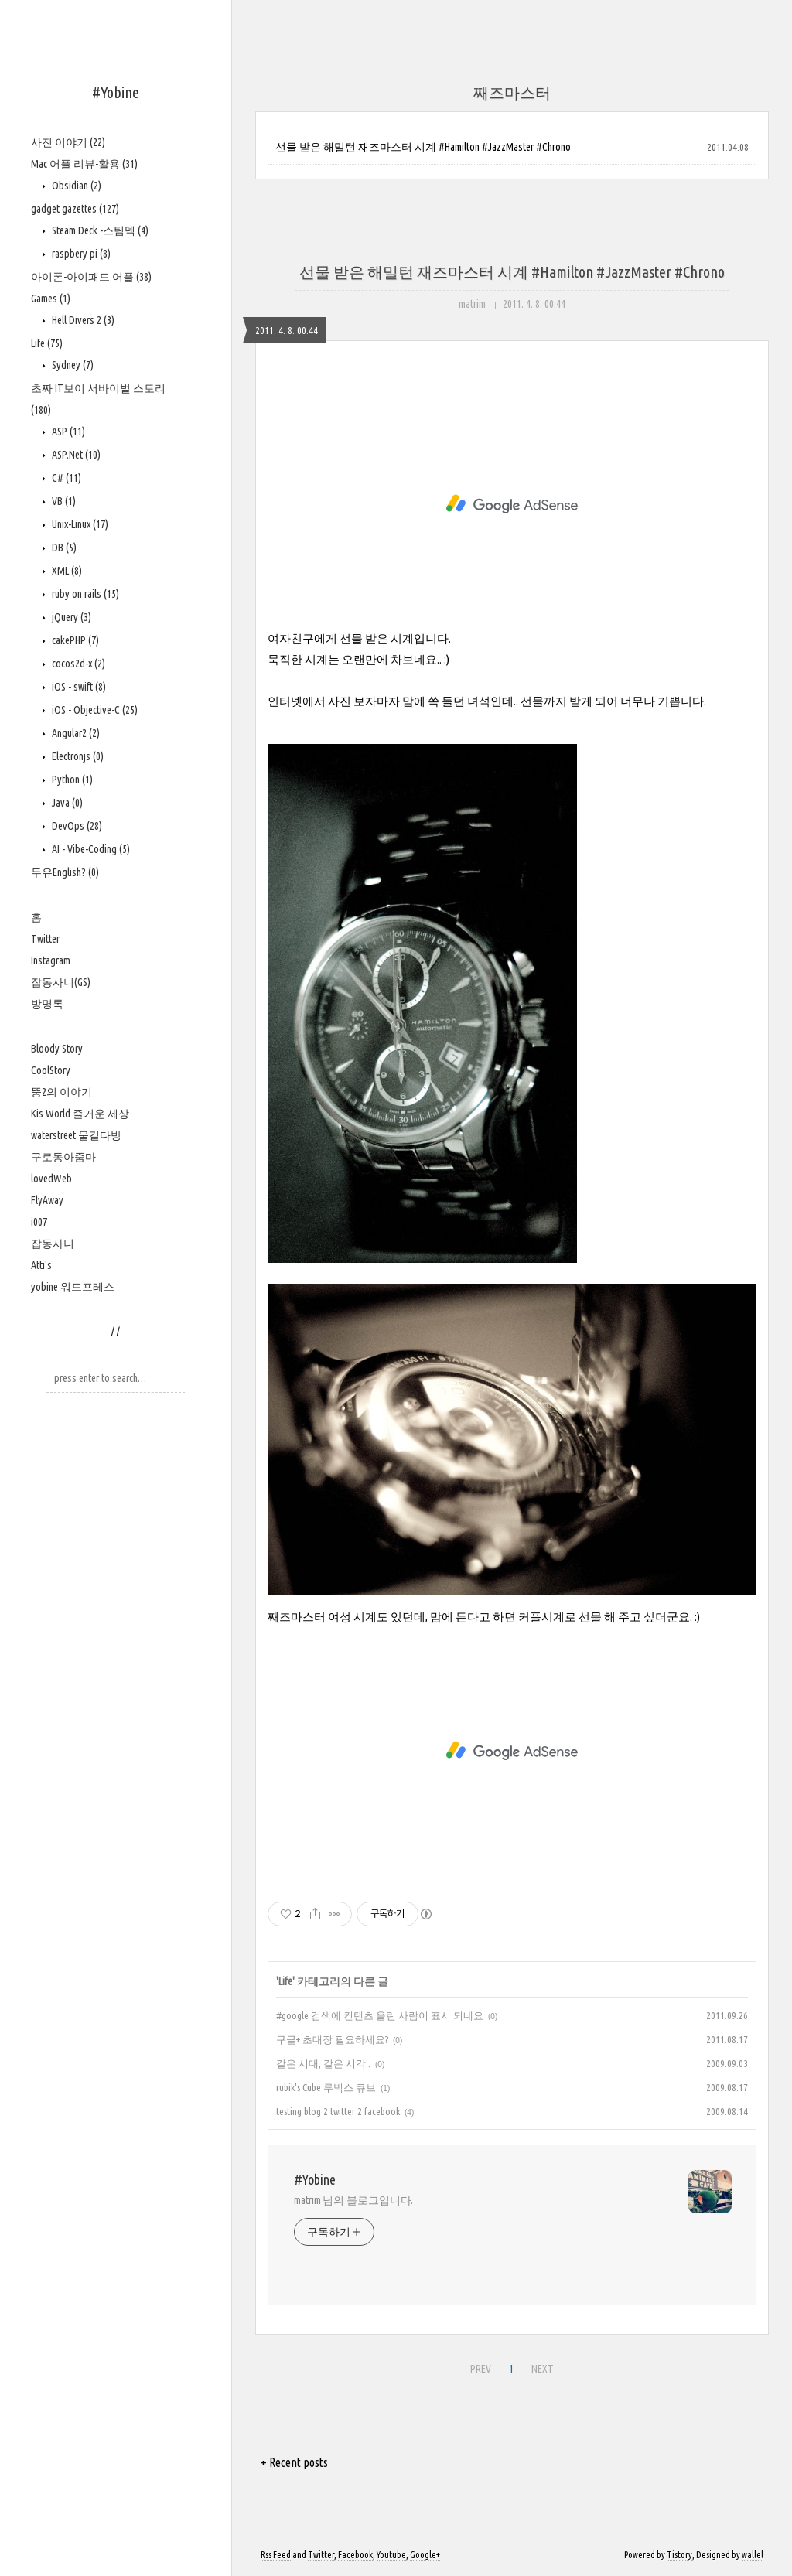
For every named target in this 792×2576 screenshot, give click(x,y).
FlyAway (47, 1200)
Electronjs (77, 756)
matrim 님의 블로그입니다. (353, 2200)
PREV (478, 2366)
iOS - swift (78, 687)
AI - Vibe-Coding (90, 849)
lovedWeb (51, 1178)
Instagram (50, 960)
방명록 (47, 1004)
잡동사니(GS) (60, 982)
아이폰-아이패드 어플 (91, 277)
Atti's (41, 1265)
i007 (39, 1222)
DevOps (76, 826)
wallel (752, 2555)
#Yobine (115, 92)
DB (63, 547)
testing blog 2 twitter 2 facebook (338, 2111)
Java (66, 803)
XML (66, 571)
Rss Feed (276, 2555)
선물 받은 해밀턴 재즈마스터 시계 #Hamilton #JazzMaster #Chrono (423, 147)
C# (65, 478)
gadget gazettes (75, 209)
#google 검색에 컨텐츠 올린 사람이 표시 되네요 (379, 2015)
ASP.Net (75, 455)
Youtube (391, 2555)
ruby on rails (84, 594)
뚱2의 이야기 (61, 1092)
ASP (67, 431)
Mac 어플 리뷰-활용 (84, 164)
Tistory (679, 2555)
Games (50, 298)
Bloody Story (57, 1048)
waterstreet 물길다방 (76, 1135)
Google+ (425, 2555)
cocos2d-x (77, 663)
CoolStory (50, 1070)
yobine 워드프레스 (72, 1287)
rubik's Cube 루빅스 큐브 (326, 2087)
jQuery (70, 617)
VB (63, 501)
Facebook (355, 2555)
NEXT (540, 2366)
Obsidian (75, 185)
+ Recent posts (294, 2462)
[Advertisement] (512, 504)
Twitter (45, 939)
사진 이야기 (68, 142)
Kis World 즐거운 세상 (80, 1113)
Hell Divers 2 (82, 320)
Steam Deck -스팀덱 (99, 230)
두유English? (65, 872)
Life (47, 343)
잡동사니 (52, 1243)
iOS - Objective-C (94, 710)
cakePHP (74, 640)
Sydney (72, 365)
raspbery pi (80, 253)
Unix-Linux (79, 524)
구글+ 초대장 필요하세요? (332, 2039)
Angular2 (75, 733)
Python (71, 779)
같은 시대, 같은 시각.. (323, 2063)
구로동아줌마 (63, 1157)
